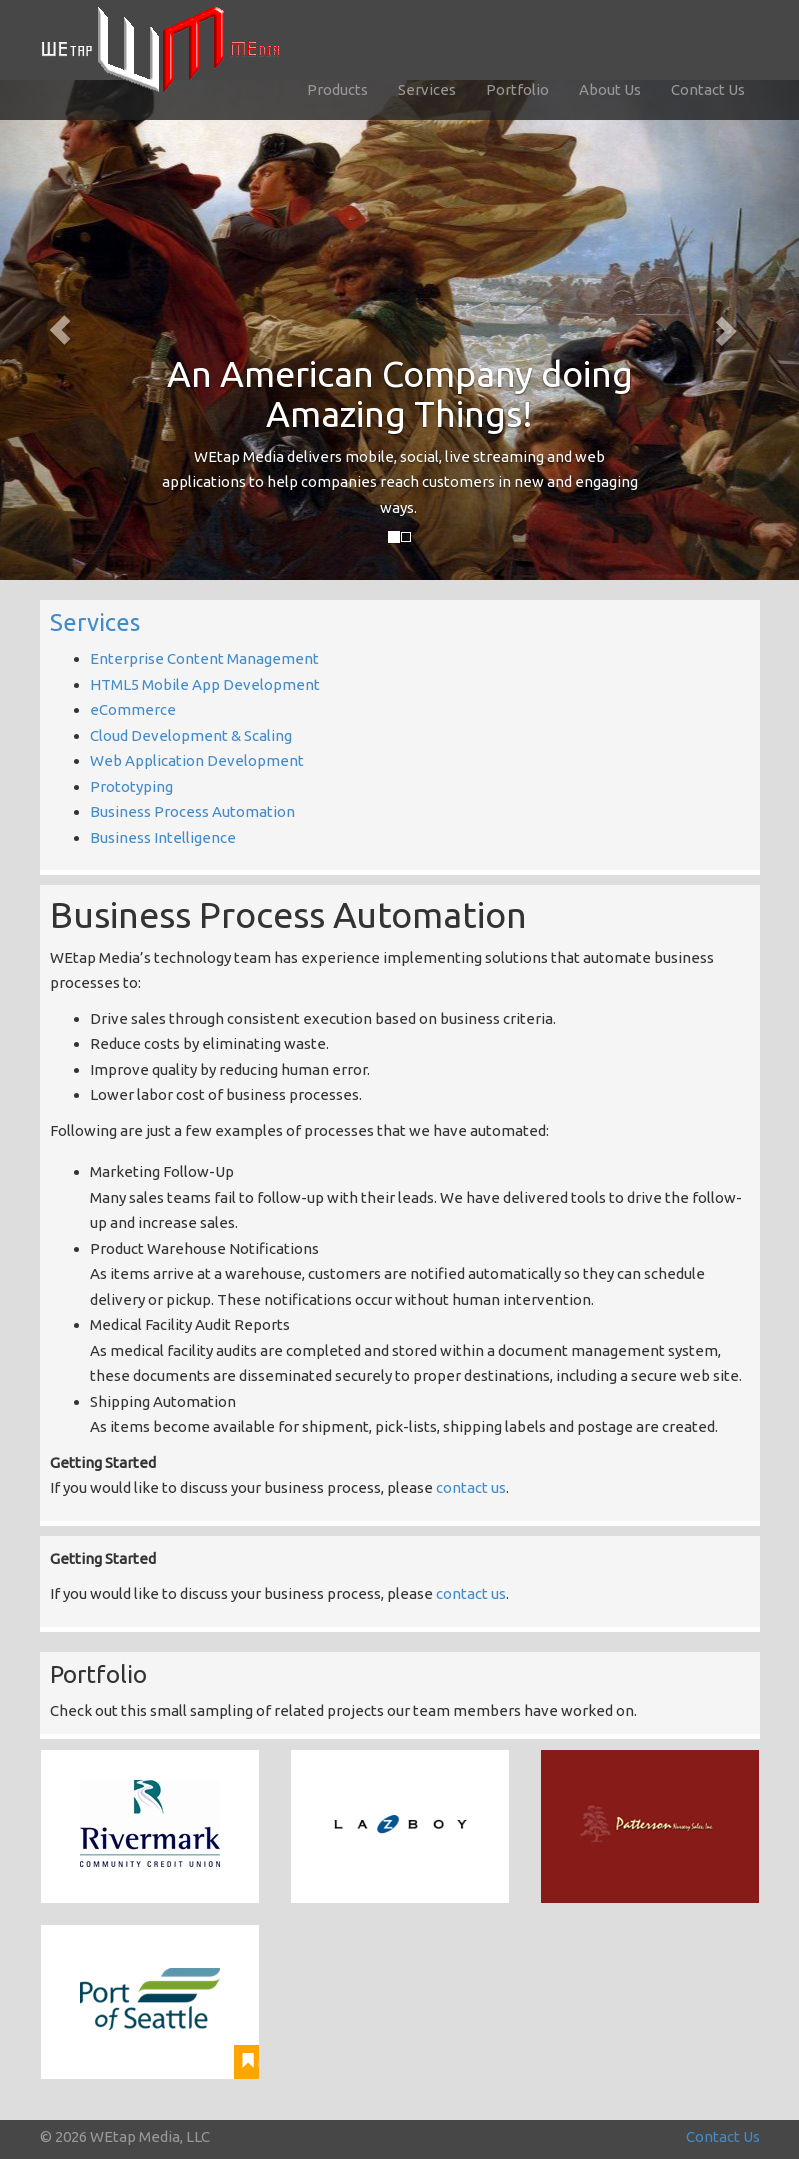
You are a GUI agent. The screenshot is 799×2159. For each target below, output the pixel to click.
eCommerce (133, 709)
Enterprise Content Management (204, 658)
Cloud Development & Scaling (191, 735)
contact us (471, 1487)
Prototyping (131, 786)
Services (427, 89)
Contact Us (708, 89)
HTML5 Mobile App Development (205, 684)
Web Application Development (197, 760)
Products (337, 89)
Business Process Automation (192, 811)
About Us (610, 89)
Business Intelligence (163, 837)
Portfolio (517, 89)
